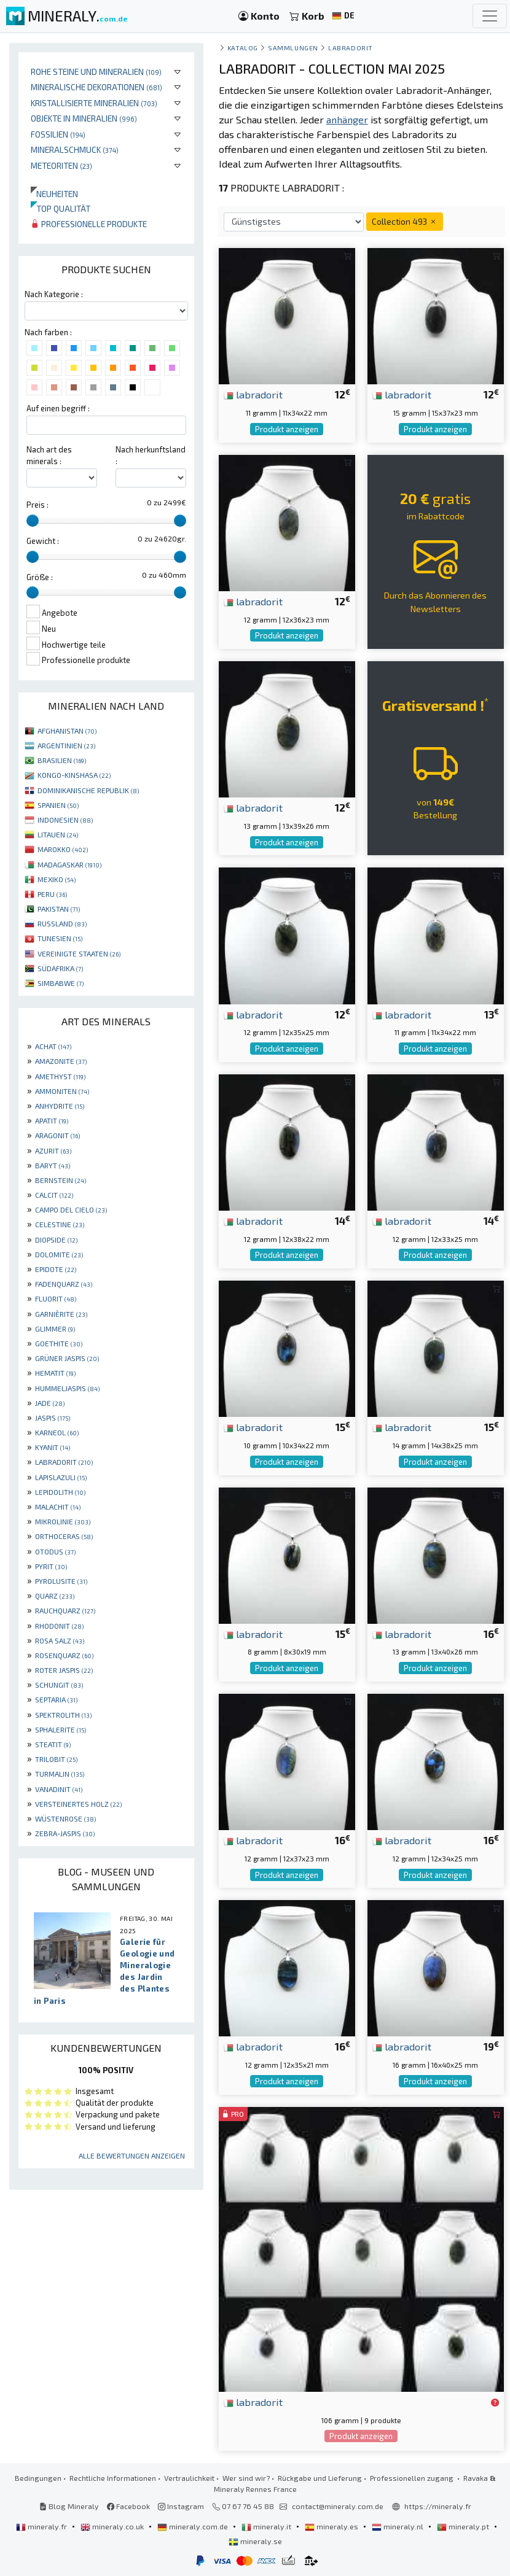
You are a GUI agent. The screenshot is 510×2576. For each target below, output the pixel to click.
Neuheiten (54, 193)
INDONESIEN (65, 819)
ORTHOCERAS (64, 1536)
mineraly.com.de (193, 2526)
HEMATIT (55, 1372)
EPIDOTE (55, 1269)
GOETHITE (58, 1343)
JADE (50, 1403)
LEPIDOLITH (60, 1492)
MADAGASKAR (69, 864)
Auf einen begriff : (58, 408)
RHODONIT (59, 1625)
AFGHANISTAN (66, 730)
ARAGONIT (57, 1135)
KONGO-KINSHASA (74, 774)
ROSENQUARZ (64, 1655)
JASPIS (52, 1417)
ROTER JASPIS (64, 1670)
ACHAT (53, 1046)
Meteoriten (61, 165)
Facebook (128, 2506)
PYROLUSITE (61, 1581)
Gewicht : (42, 541)
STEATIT (53, 1744)
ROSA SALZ (59, 1640)
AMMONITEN (62, 1091)
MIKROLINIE (62, 1521)
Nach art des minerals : (49, 455)
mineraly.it (267, 2526)
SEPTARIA (56, 1699)
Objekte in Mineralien (84, 118)
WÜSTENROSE (65, 1818)
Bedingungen (38, 2477)
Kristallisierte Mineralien (94, 103)
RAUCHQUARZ (65, 1610)
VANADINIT (58, 1789)
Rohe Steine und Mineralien (96, 71)
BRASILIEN (61, 760)
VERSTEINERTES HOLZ (78, 1803)
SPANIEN (58, 805)
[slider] (32, 520)
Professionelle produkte (89, 224)
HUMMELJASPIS (67, 1388)
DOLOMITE (59, 1254)
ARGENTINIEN (66, 745)
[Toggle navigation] (490, 16)
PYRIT (51, 1566)
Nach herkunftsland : (151, 455)
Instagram (181, 2506)
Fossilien (58, 134)
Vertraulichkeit (189, 2477)
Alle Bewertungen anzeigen (132, 2155)
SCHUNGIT (59, 1684)
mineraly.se (255, 2541)
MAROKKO (62, 849)
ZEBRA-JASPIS (65, 1833)
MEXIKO (56, 879)
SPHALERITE (60, 1729)
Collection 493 (404, 221)
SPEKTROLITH (63, 1714)
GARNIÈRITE (61, 1313)
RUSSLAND (62, 923)
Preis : (37, 505)
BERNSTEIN (60, 1180)
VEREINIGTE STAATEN (78, 953)
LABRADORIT (64, 1461)
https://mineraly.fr (437, 2506)
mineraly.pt (464, 2526)
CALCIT (54, 1194)
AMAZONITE (61, 1061)
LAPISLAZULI (61, 1477)
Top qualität (60, 208)
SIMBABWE (60, 983)
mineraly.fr (42, 2526)
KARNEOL (57, 1432)
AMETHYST (60, 1076)
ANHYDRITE (59, 1105)
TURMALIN (59, 1773)
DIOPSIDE (56, 1239)
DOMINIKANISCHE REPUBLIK (88, 790)
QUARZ (54, 1595)
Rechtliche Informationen (112, 2477)
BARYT (52, 1165)
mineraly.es (332, 2526)
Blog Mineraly (69, 2506)
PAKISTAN (58, 908)
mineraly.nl (398, 2526)
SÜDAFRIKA (60, 968)
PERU (52, 894)
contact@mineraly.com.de (337, 2506)
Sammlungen (293, 48)
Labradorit (350, 48)
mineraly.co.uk (113, 2526)
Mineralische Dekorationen (96, 87)
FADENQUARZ (63, 1283)
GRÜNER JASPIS (67, 1358)
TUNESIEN (59, 938)
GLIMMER (55, 1328)
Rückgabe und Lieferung (320, 2477)
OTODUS (55, 1551)
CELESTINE (59, 1224)
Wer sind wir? (246, 2477)
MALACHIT (57, 1506)
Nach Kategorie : (54, 294)
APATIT (51, 1120)
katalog (242, 48)
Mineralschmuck (75, 149)
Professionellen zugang (412, 2477)
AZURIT (53, 1150)
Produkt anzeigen (286, 429)
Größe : (39, 577)
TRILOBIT (56, 1759)
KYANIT (52, 1447)
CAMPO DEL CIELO (71, 1209)
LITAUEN (57, 834)
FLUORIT (55, 1298)
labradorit (253, 394)
